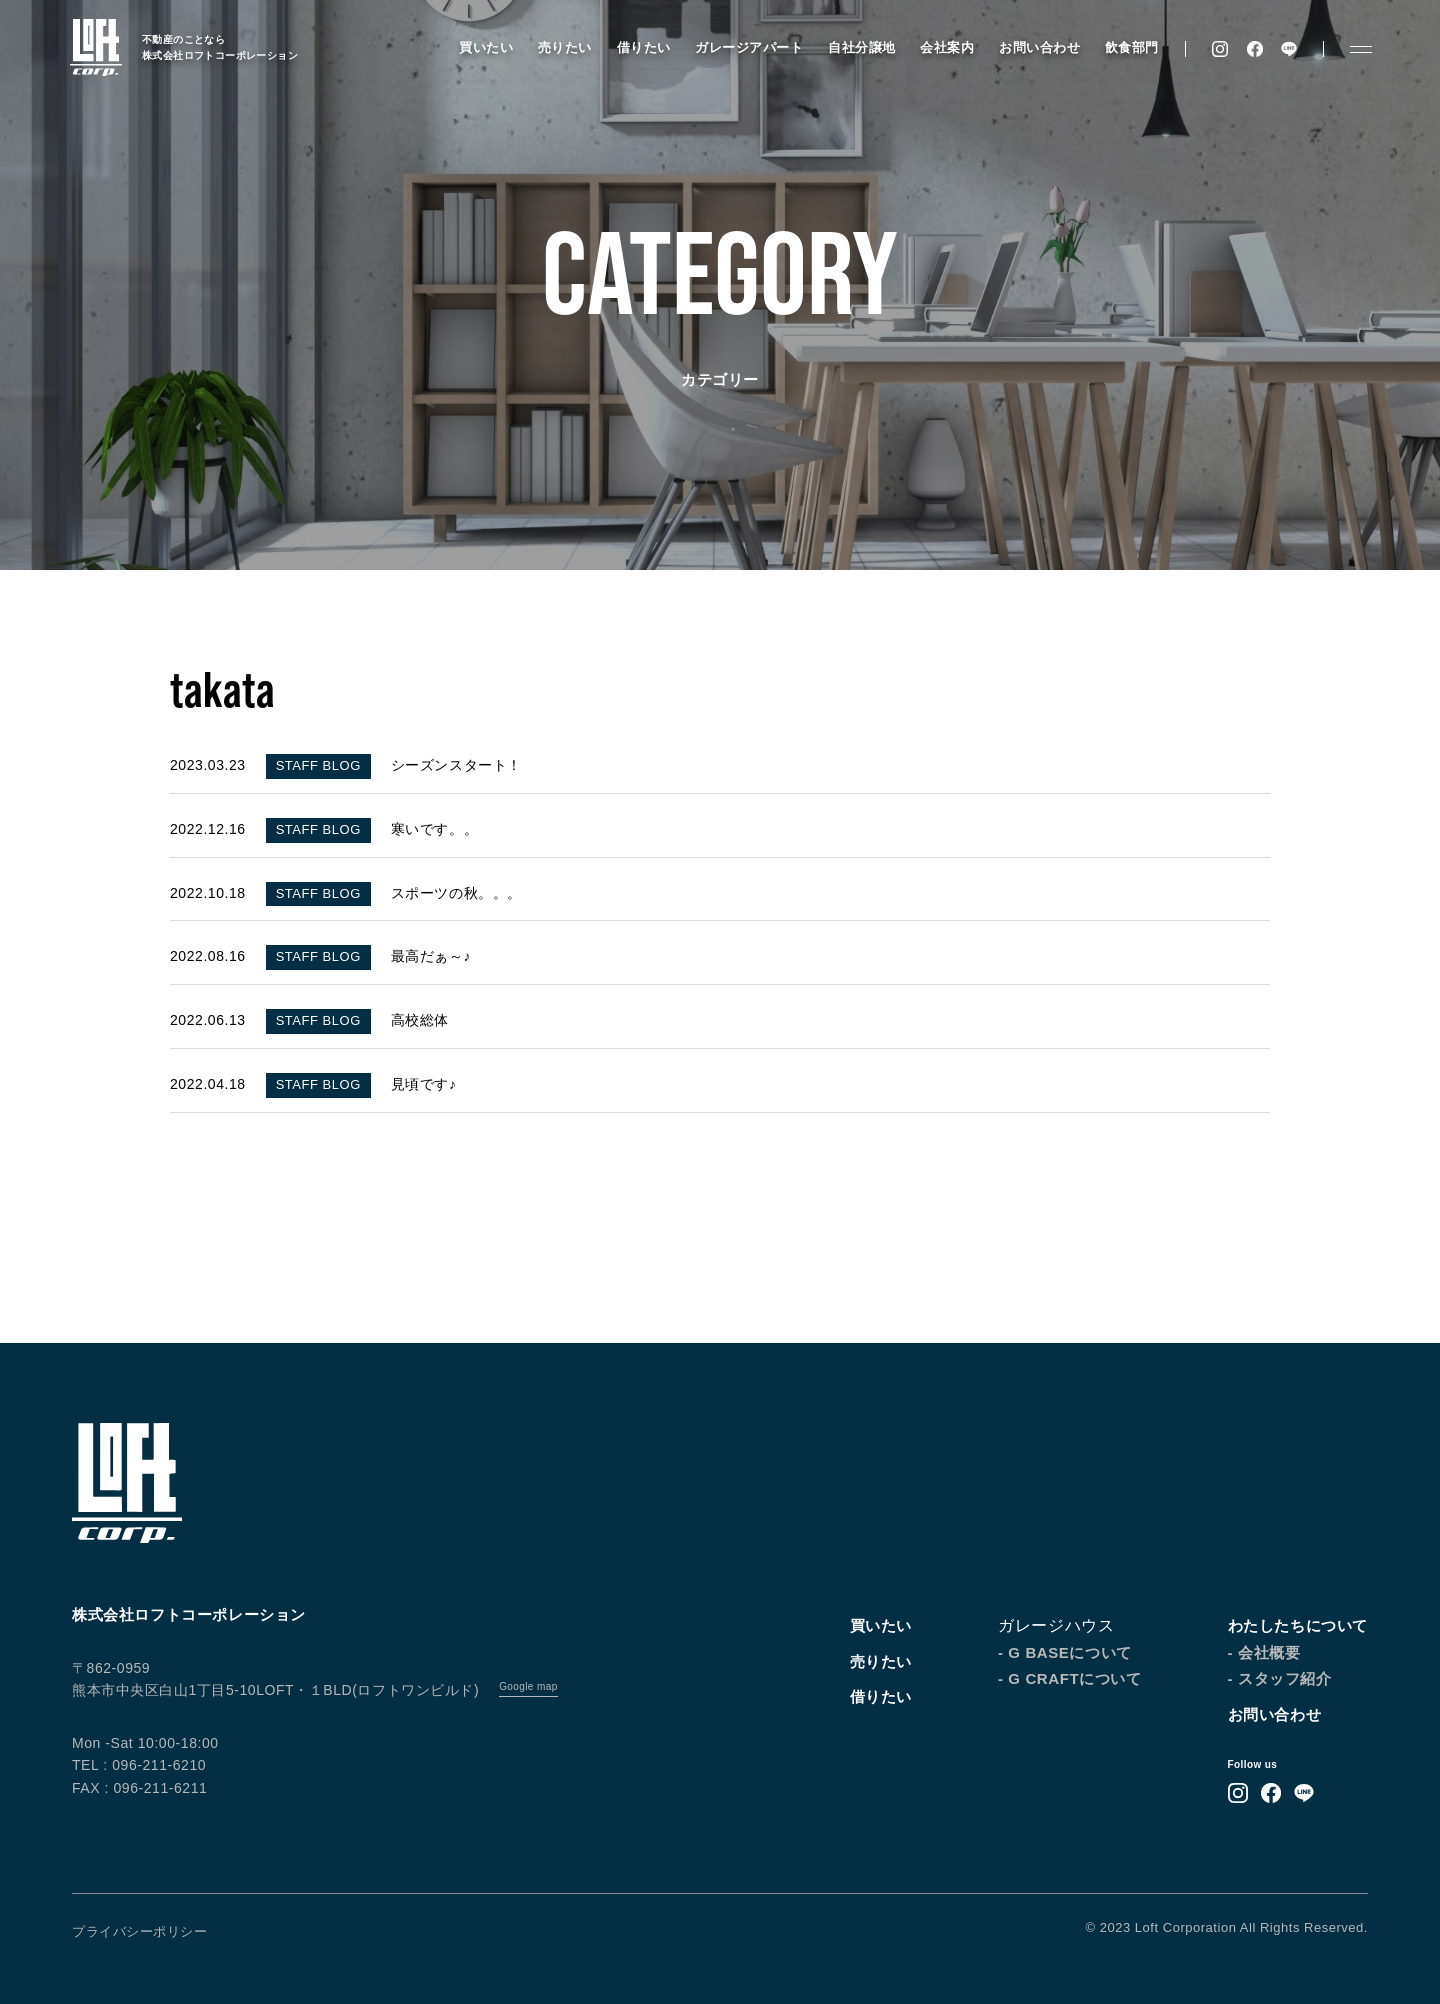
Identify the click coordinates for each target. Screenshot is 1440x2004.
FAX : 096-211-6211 (139, 1788)
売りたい (565, 48)
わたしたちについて (1298, 1625)
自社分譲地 (862, 48)
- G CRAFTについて (1070, 1678)
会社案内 (947, 48)
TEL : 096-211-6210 (139, 1765)
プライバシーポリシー (139, 1931)
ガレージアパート (749, 48)
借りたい (644, 48)
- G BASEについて (1065, 1652)
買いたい (486, 48)
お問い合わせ (1039, 48)
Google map (528, 1686)
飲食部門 (1132, 48)
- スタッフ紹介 (1280, 1678)
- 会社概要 (1264, 1652)
